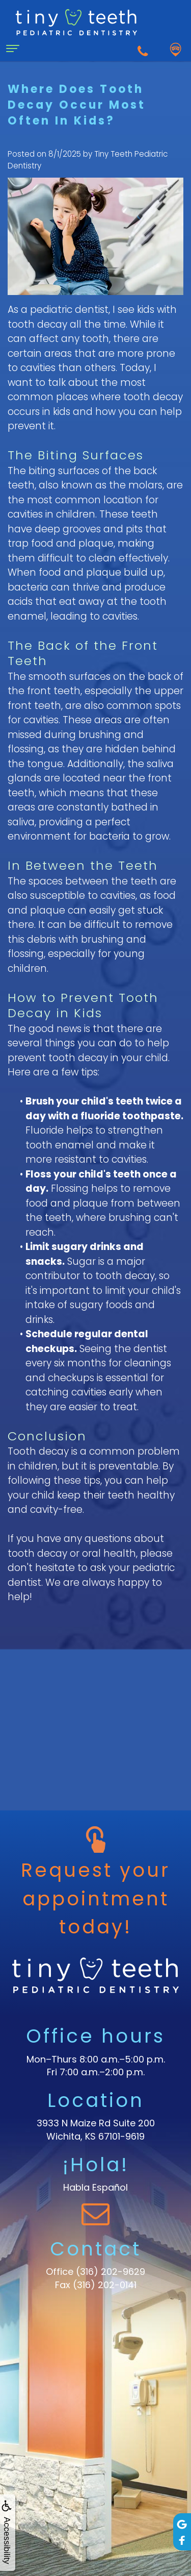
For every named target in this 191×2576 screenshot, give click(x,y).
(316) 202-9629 (110, 2271)
